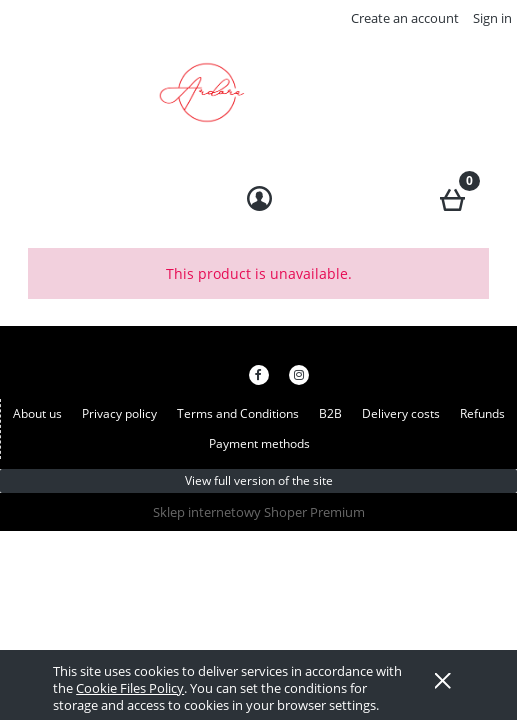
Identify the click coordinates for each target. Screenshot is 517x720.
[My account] (258, 199)
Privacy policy (119, 413)
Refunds (482, 413)
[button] (64, 196)
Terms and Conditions (238, 413)
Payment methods (259, 443)
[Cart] (452, 196)
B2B (330, 413)
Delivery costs (401, 413)
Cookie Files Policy (130, 688)
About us (37, 413)
